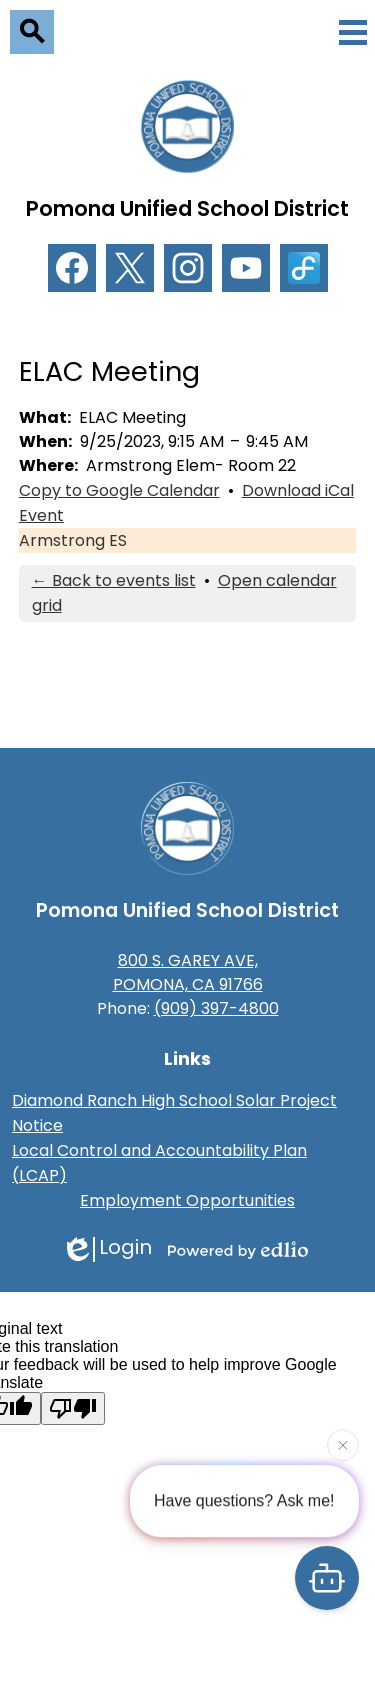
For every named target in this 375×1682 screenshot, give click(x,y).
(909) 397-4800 (216, 1008)
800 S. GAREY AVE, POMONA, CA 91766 (188, 972)
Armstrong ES (73, 540)
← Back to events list (114, 580)
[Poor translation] (73, 1408)
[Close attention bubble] (343, 1445)
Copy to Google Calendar (119, 490)
